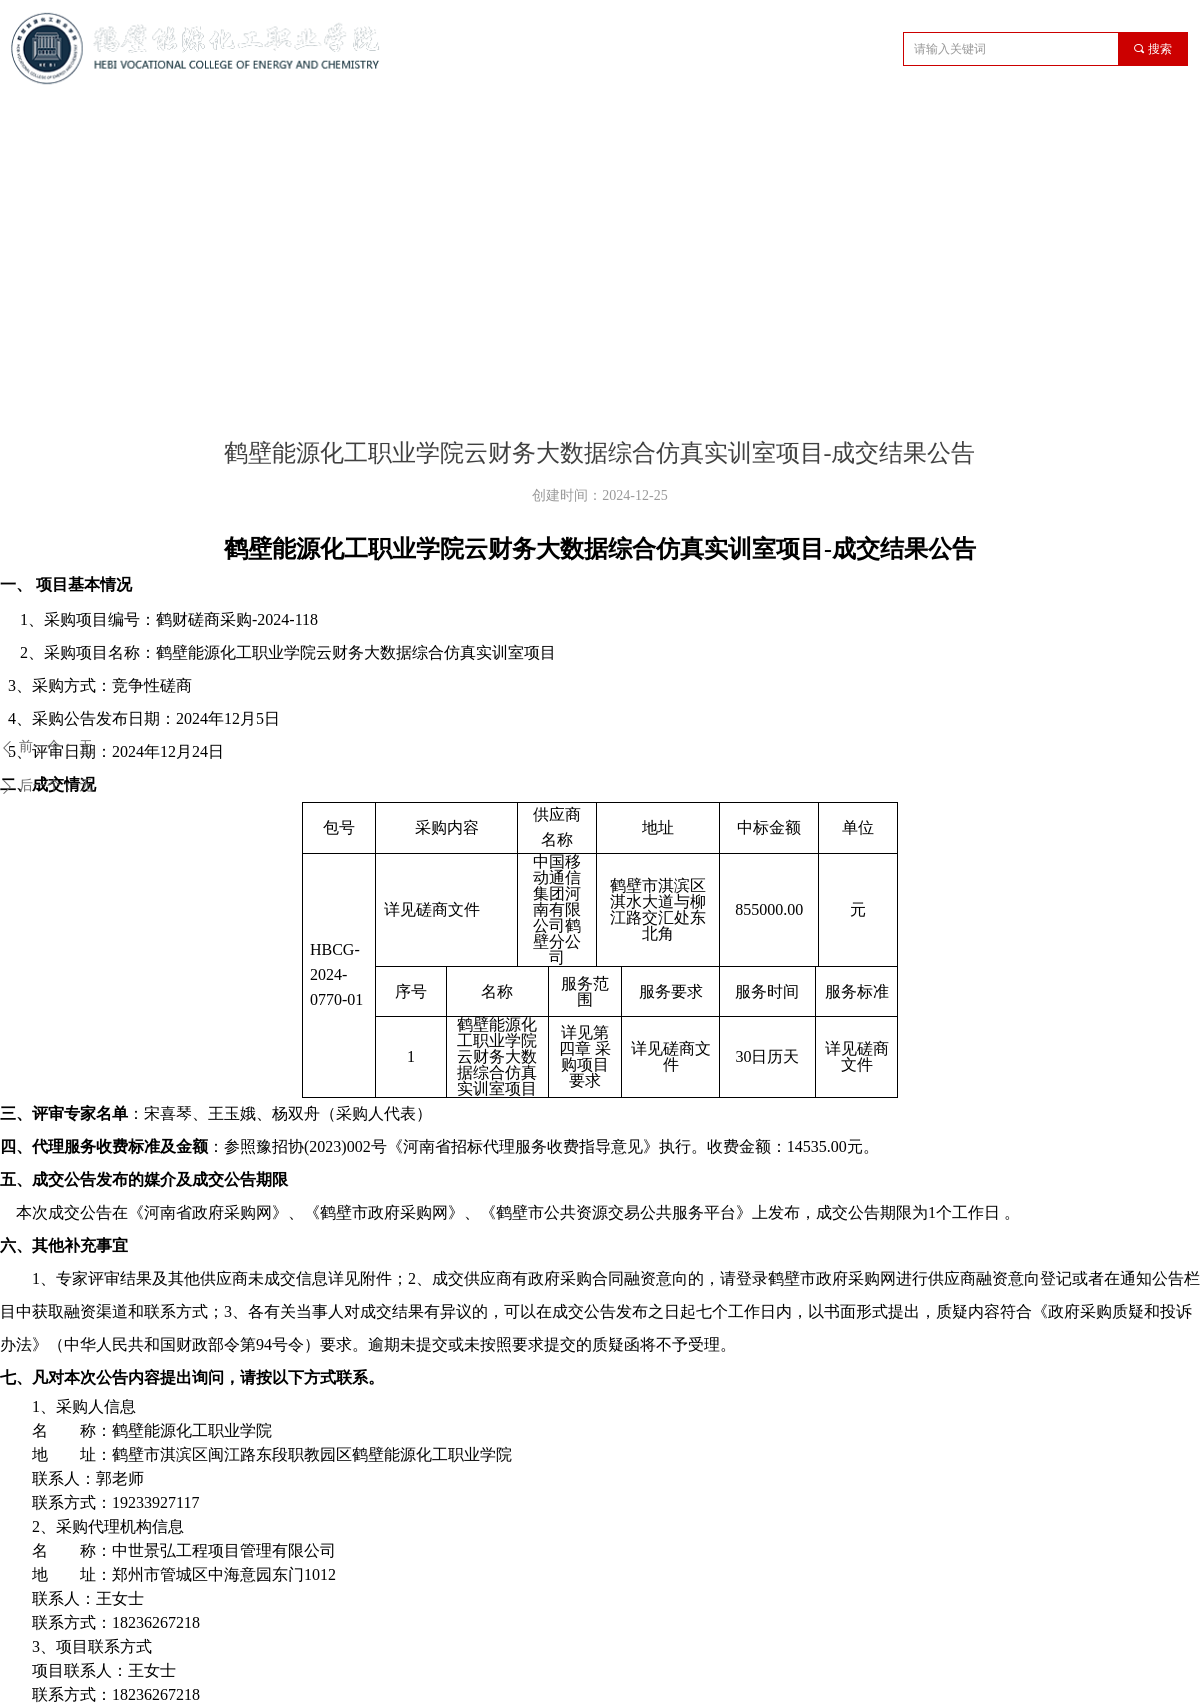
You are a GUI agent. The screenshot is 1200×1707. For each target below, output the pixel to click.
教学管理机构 (467, 123)
